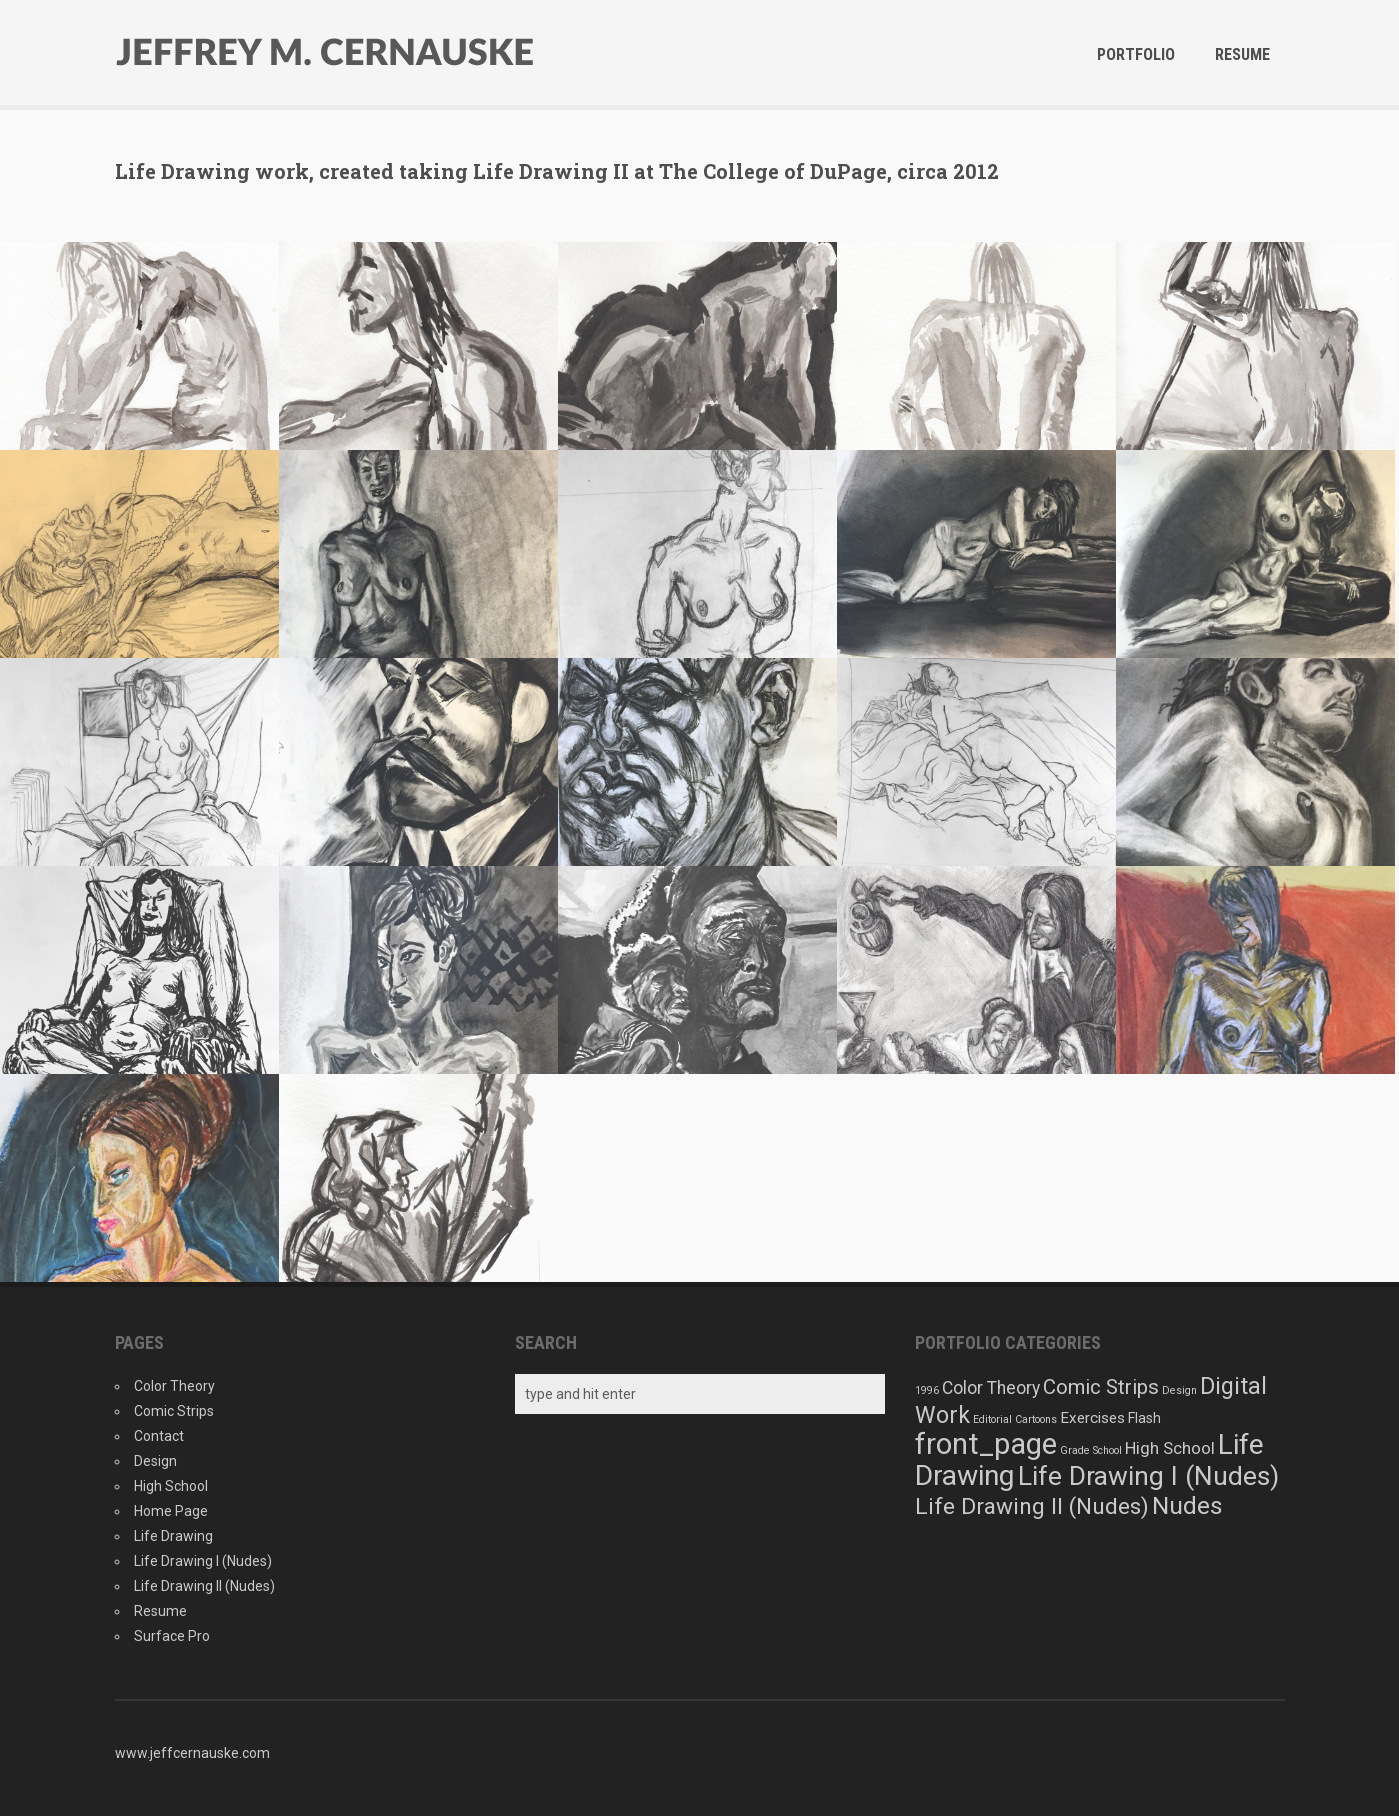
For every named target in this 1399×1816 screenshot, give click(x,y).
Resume (1242, 54)
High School (171, 1486)
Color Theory (174, 1386)
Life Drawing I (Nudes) (203, 1561)
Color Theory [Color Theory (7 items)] (991, 1388)
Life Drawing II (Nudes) (204, 1586)
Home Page (171, 1511)
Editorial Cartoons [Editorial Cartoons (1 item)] (1015, 1419)
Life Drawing (173, 1536)
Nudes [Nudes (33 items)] (1187, 1505)
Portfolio (1136, 54)
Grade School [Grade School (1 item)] (1091, 1450)
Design (155, 1461)
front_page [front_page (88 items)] (986, 1444)
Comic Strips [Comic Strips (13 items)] (1101, 1387)
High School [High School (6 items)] (1170, 1448)
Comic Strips (174, 1411)
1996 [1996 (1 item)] (927, 1390)
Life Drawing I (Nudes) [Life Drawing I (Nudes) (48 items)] (1148, 1476)
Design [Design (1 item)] (1179, 1390)
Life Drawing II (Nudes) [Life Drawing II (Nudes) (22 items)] (1032, 1506)
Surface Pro (172, 1636)
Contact (159, 1436)
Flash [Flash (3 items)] (1144, 1418)
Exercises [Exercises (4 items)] (1092, 1418)
